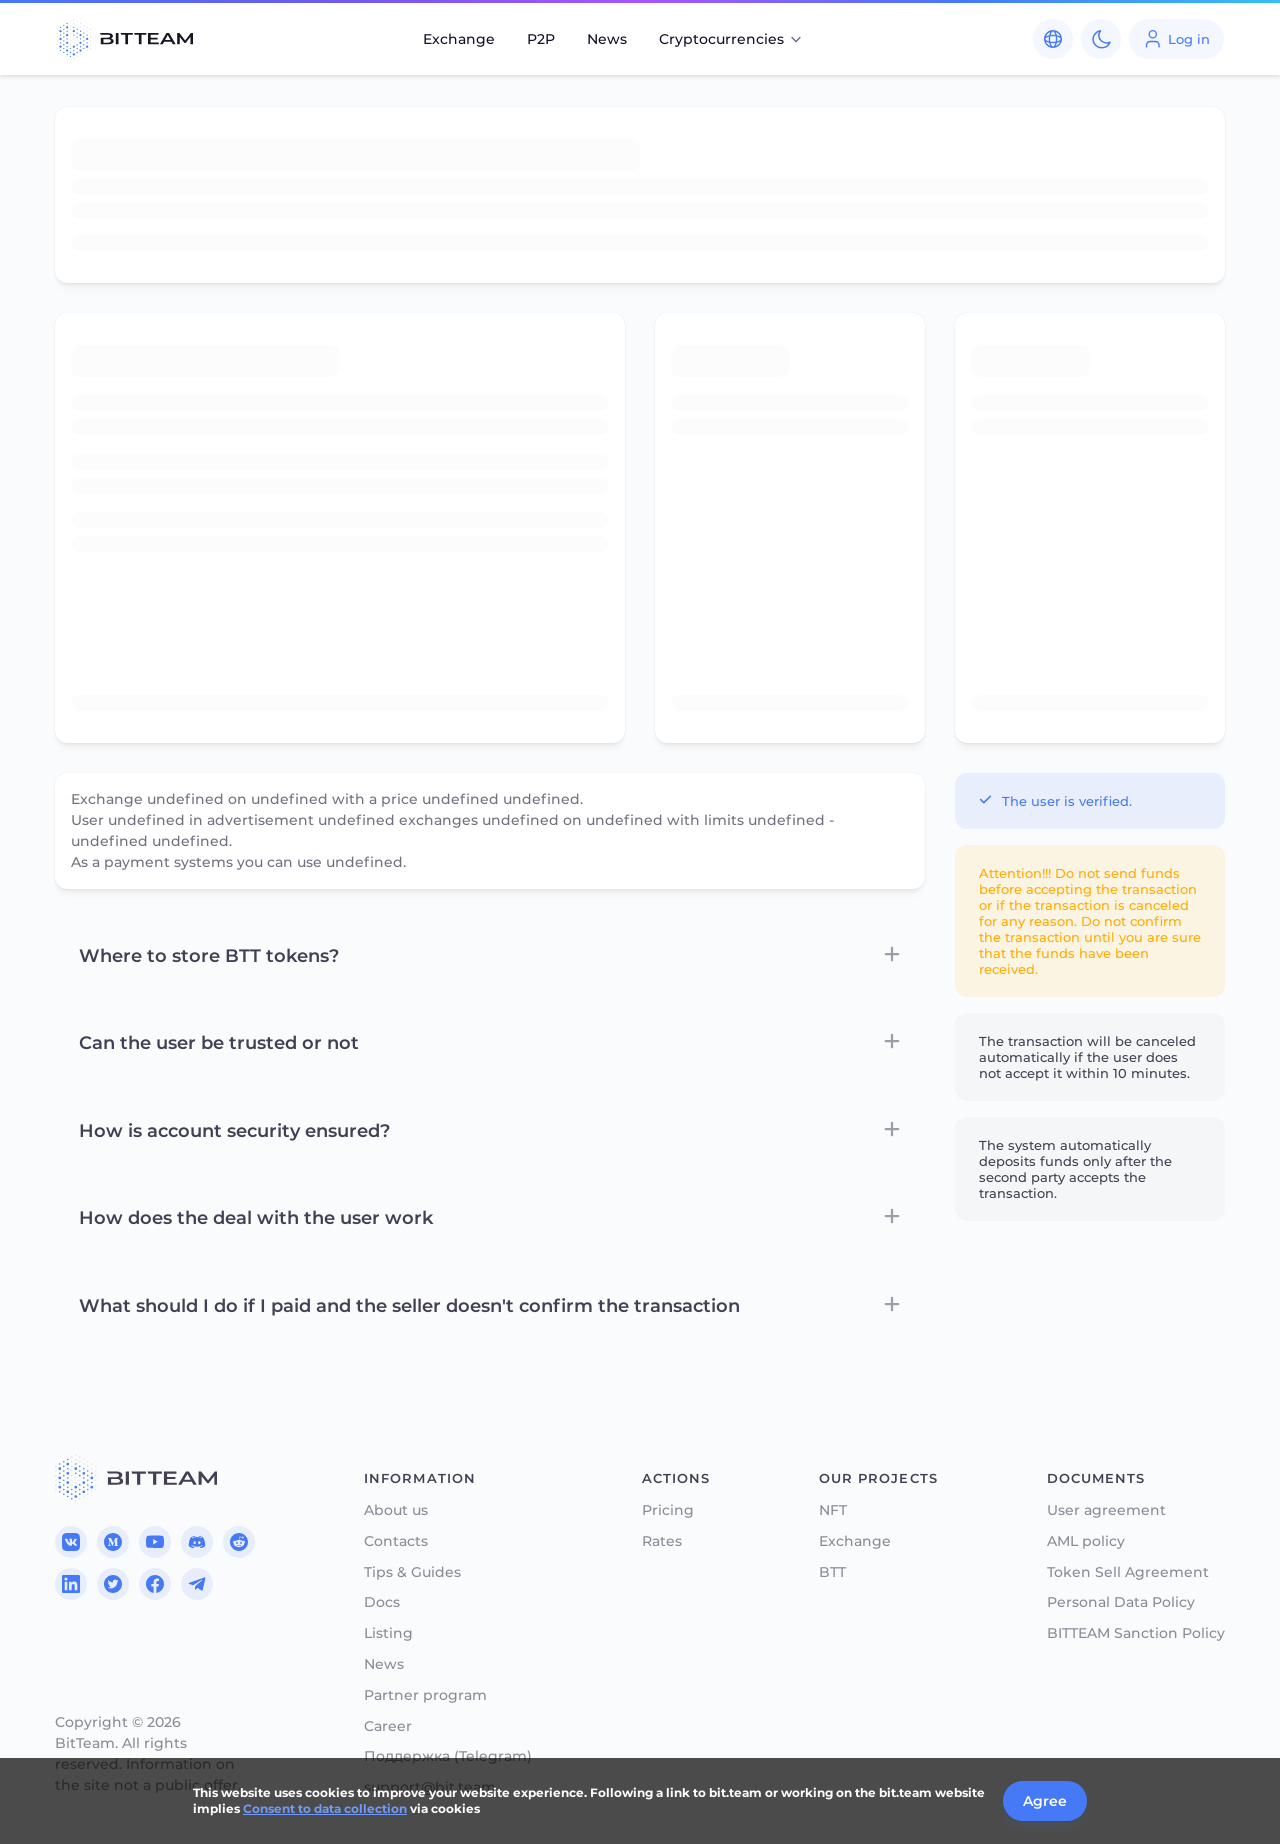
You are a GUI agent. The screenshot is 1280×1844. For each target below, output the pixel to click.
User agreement (1106, 1510)
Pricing (668, 1510)
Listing (388, 1633)
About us (396, 1510)
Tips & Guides (412, 1572)
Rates (662, 1541)
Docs (382, 1602)
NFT (833, 1510)
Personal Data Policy (1121, 1602)
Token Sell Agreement (1128, 1572)
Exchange (459, 39)
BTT (832, 1572)
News (607, 39)
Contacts (396, 1541)
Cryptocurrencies (731, 39)
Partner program (425, 1695)
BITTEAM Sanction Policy (1136, 1633)
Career (388, 1726)
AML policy (1086, 1541)
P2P (541, 39)
